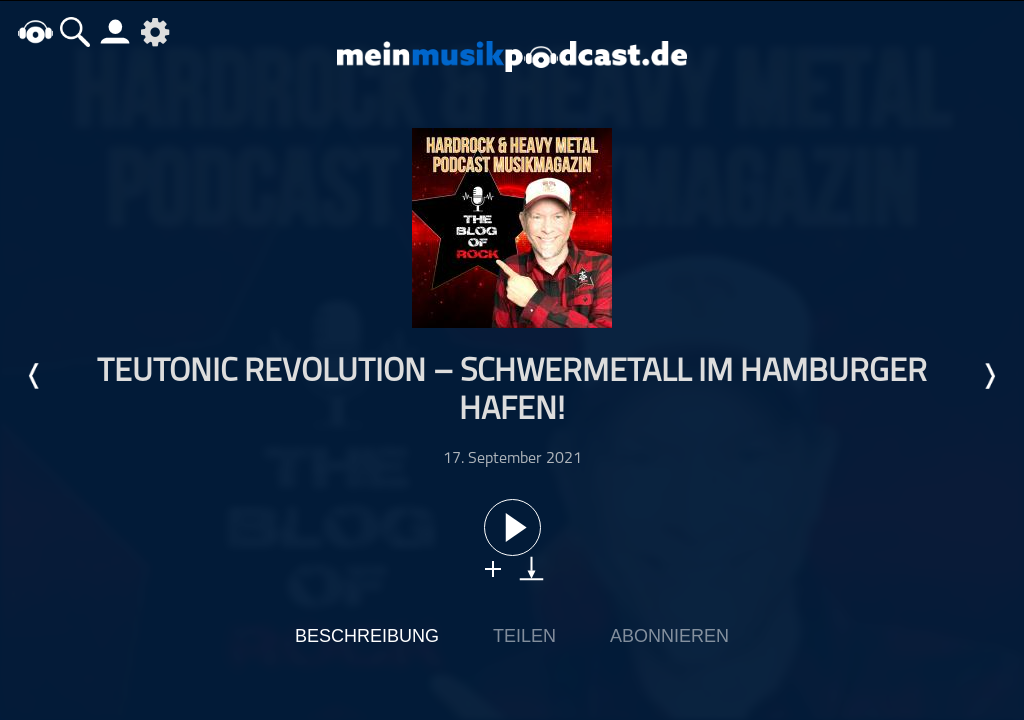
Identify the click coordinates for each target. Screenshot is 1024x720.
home (35, 31)
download (531, 568)
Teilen (524, 636)
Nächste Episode (989, 376)
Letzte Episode (35, 376)
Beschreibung (367, 636)
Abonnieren (669, 636)
